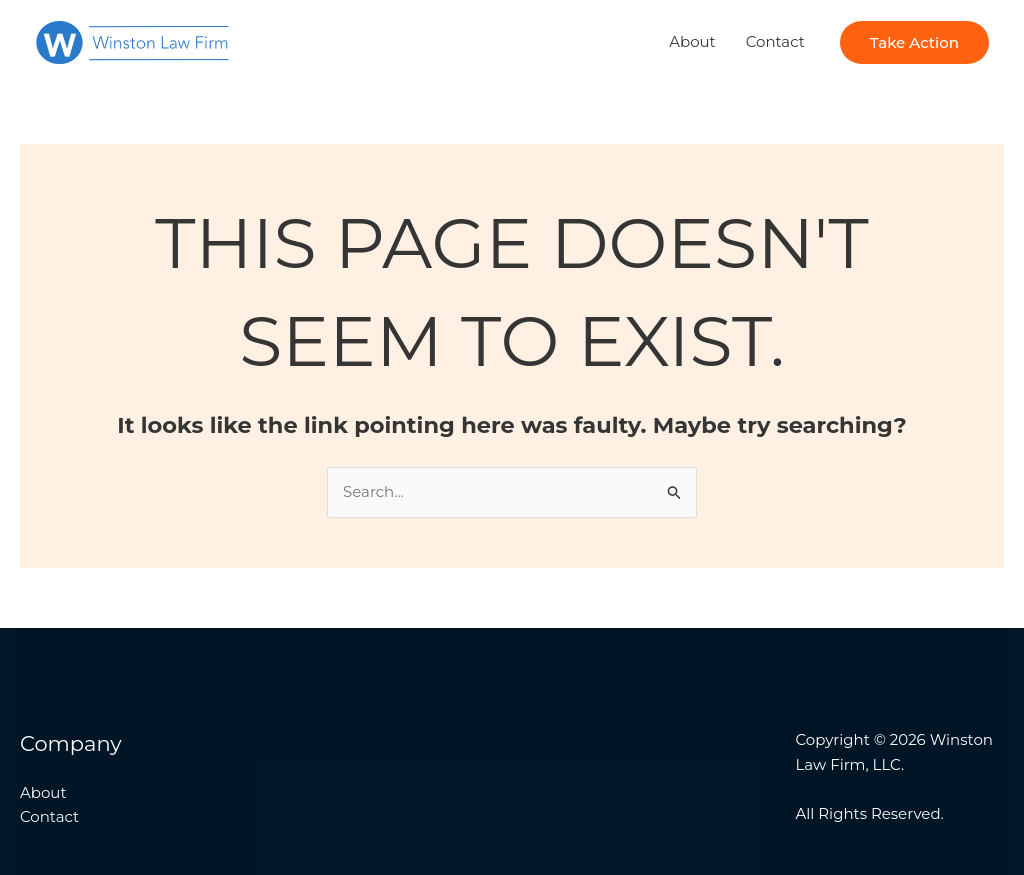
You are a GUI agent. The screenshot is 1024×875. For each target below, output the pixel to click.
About (692, 41)
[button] (914, 42)
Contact (775, 41)
